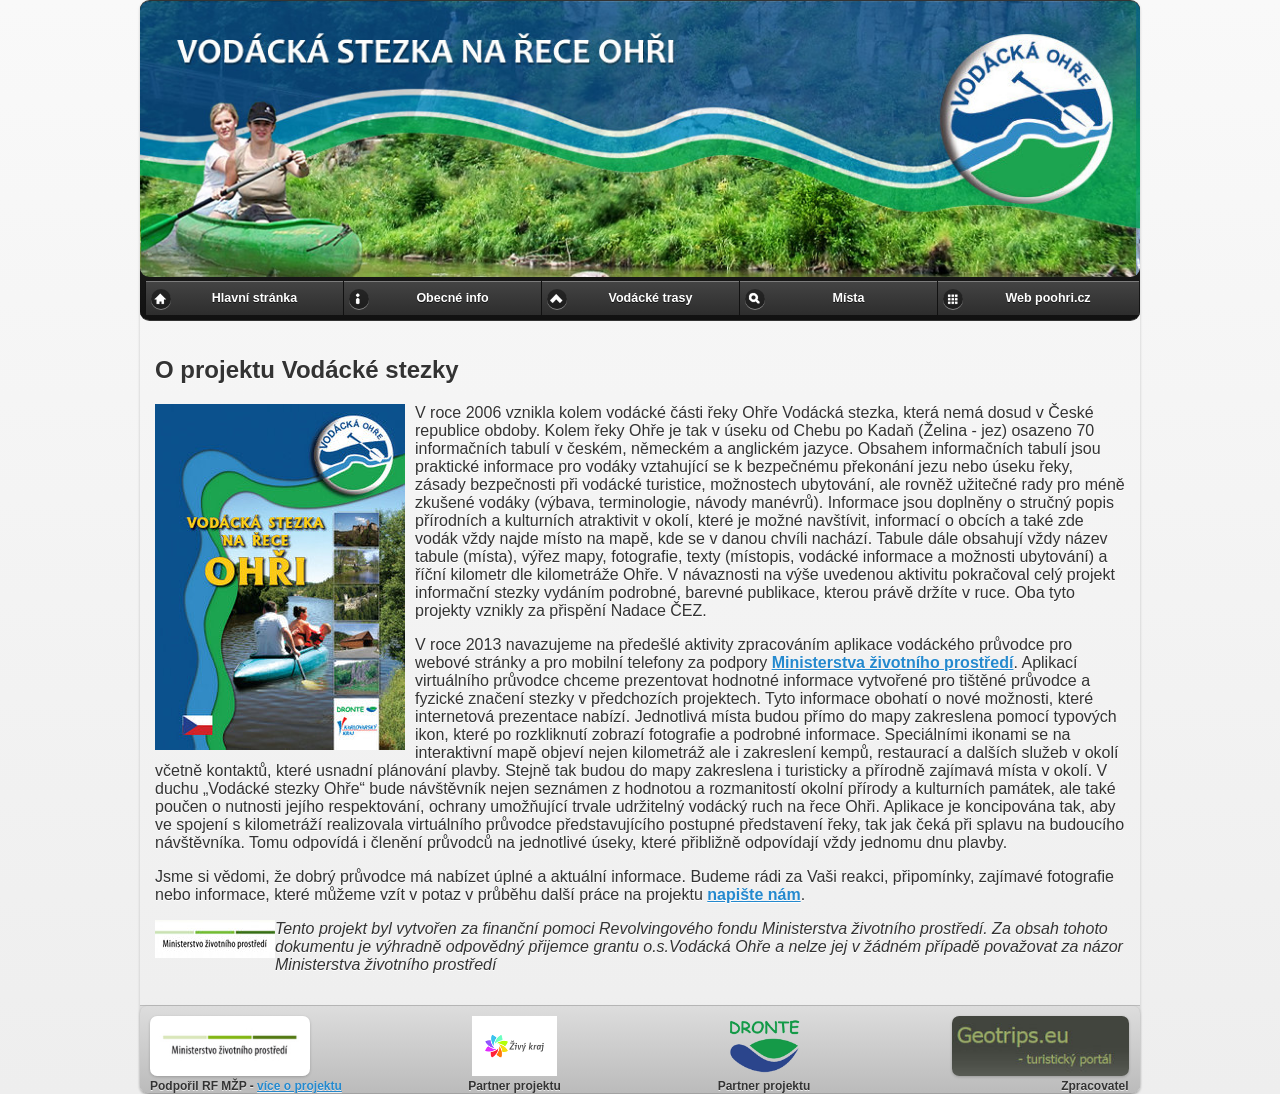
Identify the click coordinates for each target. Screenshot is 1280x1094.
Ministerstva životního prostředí (893, 662)
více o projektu (299, 1086)
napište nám (753, 894)
